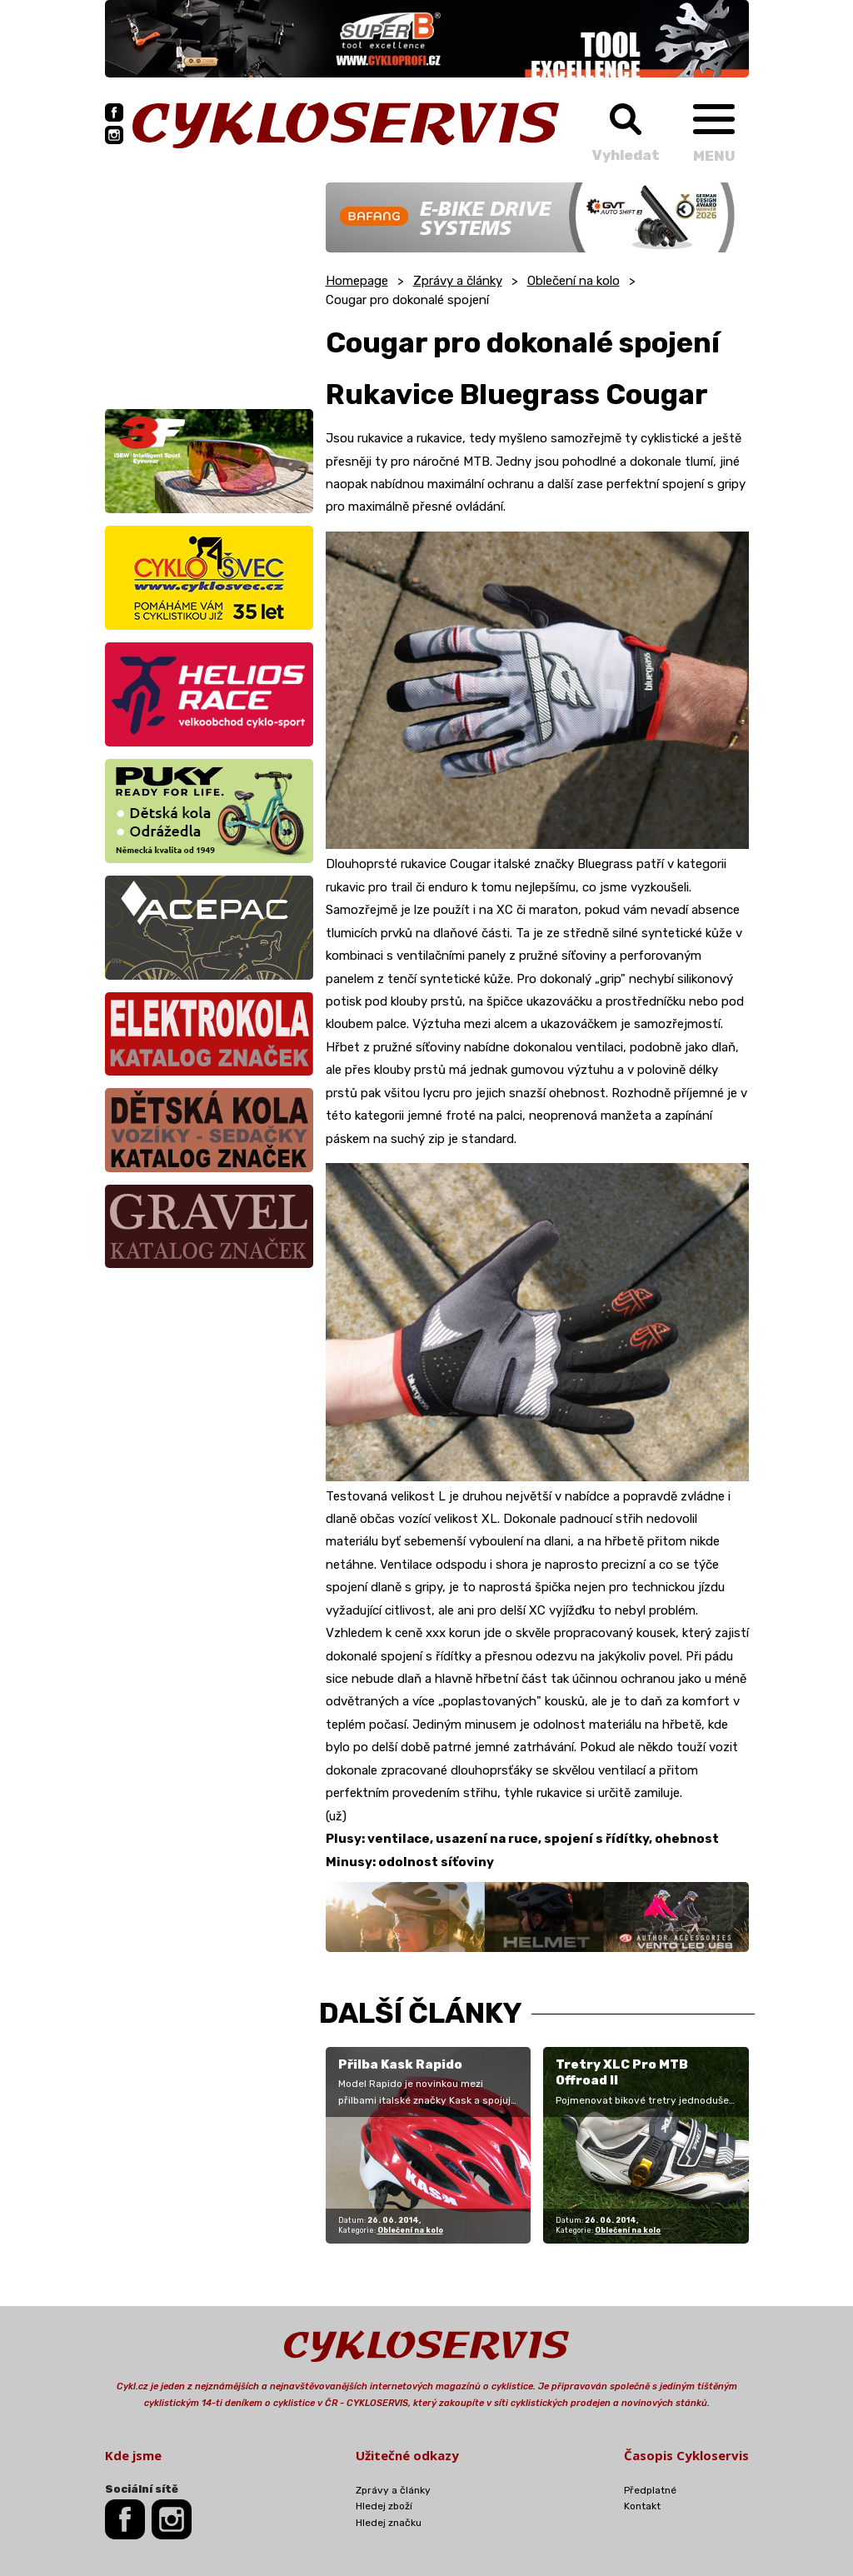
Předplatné (650, 2490)
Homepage (357, 280)
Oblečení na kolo (573, 280)
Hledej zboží (384, 2506)
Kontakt (642, 2506)
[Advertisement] (209, 286)
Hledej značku (389, 2523)
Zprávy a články (457, 280)
